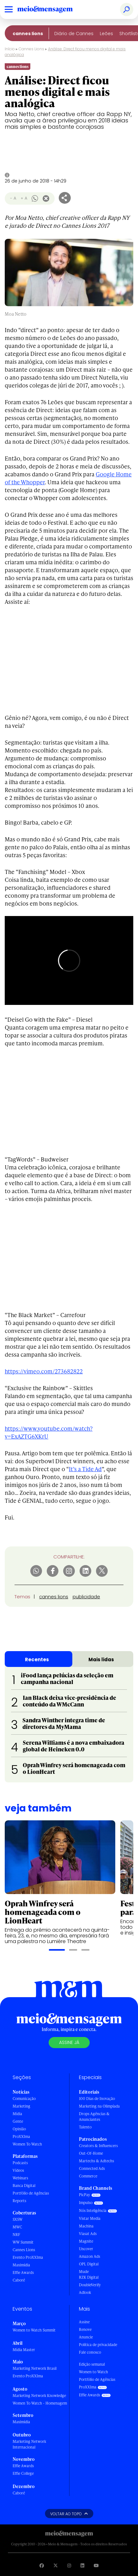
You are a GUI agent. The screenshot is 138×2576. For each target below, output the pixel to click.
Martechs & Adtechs (96, 2161)
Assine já (69, 2042)
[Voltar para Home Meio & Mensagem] (52, 9)
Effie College (23, 2473)
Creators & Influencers (98, 2145)
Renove (85, 2329)
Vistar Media (89, 2218)
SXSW (17, 2219)
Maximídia (21, 2265)
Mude (84, 2271)
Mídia (17, 2113)
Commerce (88, 2176)
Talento (85, 2127)
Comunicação (24, 2098)
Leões (106, 33)
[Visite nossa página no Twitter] (55, 2565)
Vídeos (18, 2170)
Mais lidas (101, 1659)
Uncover (86, 2248)
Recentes (37, 1659)
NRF (16, 2234)
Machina (86, 2226)
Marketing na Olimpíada (99, 2106)
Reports (19, 2200)
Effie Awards (23, 2272)
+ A (24, 198)
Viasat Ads (88, 2233)
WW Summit (23, 2242)
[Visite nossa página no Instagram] (69, 2565)
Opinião (19, 2129)
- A (13, 198)
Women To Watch (27, 2144)
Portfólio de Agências (31, 2193)
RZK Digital (89, 2277)
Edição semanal (92, 2364)
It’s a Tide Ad (85, 1469)
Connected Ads (92, 2168)
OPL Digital (89, 2264)
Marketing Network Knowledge (39, 2395)
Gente (18, 2121)
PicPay (84, 2194)
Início (10, 49)
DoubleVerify (90, 2285)
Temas (22, 1596)
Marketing (21, 2106)
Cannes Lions (28, 33)
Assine (84, 2322)
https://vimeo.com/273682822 (44, 1371)
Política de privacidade (98, 2344)
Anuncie (86, 2337)
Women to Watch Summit (34, 2330)
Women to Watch (93, 2372)
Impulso (86, 2202)
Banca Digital (24, 2185)
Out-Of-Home (91, 2153)
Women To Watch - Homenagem (40, 2403)
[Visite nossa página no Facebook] (41, 2565)
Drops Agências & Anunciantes (94, 2116)
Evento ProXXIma (28, 2257)
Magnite (86, 2241)
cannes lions (53, 1596)
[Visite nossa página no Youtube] (96, 2565)
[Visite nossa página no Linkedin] (82, 2565)
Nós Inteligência (92, 2210)
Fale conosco (90, 2352)
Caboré (19, 2280)
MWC (17, 2227)
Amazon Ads (89, 2256)
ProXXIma (21, 2136)
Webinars (20, 2178)
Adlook (85, 2292)
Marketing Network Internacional (29, 2444)
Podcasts (20, 2162)
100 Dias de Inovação (97, 2098)
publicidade (86, 1596)
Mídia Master (24, 2349)
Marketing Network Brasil (35, 2368)
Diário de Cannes (73, 33)
